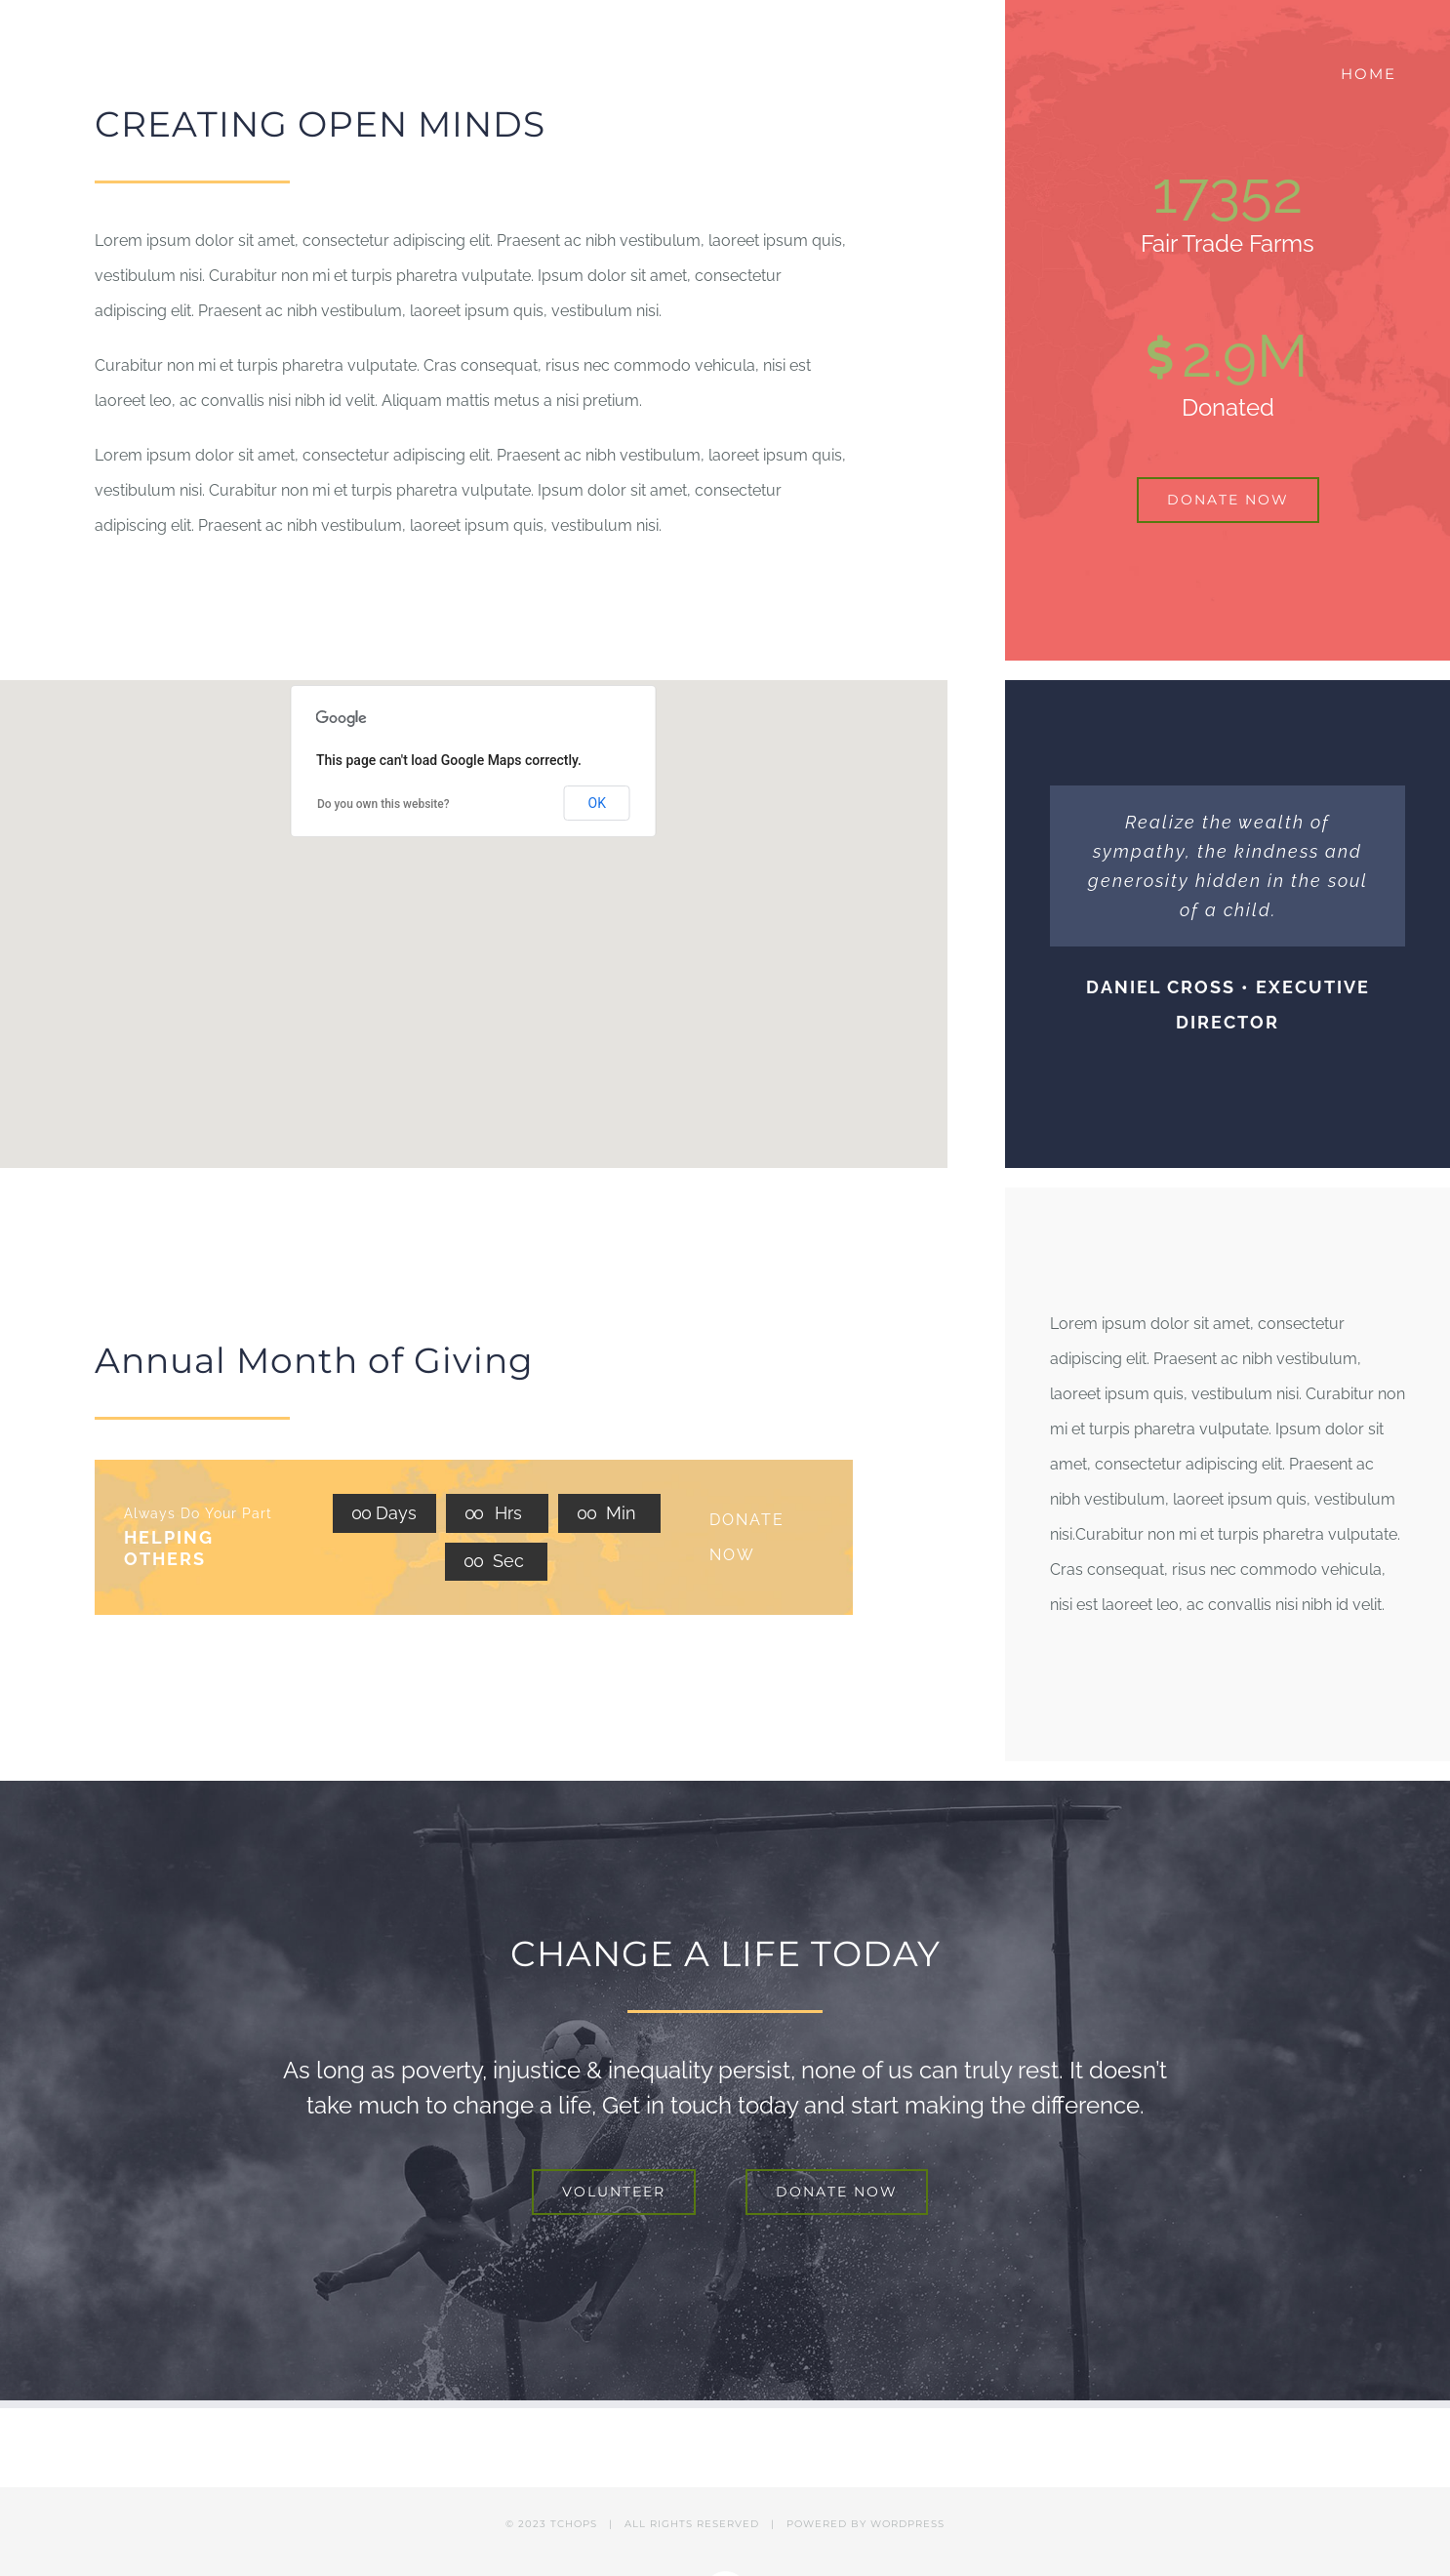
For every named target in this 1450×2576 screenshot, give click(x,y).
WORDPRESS (907, 2523)
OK (597, 803)
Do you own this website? (383, 804)
